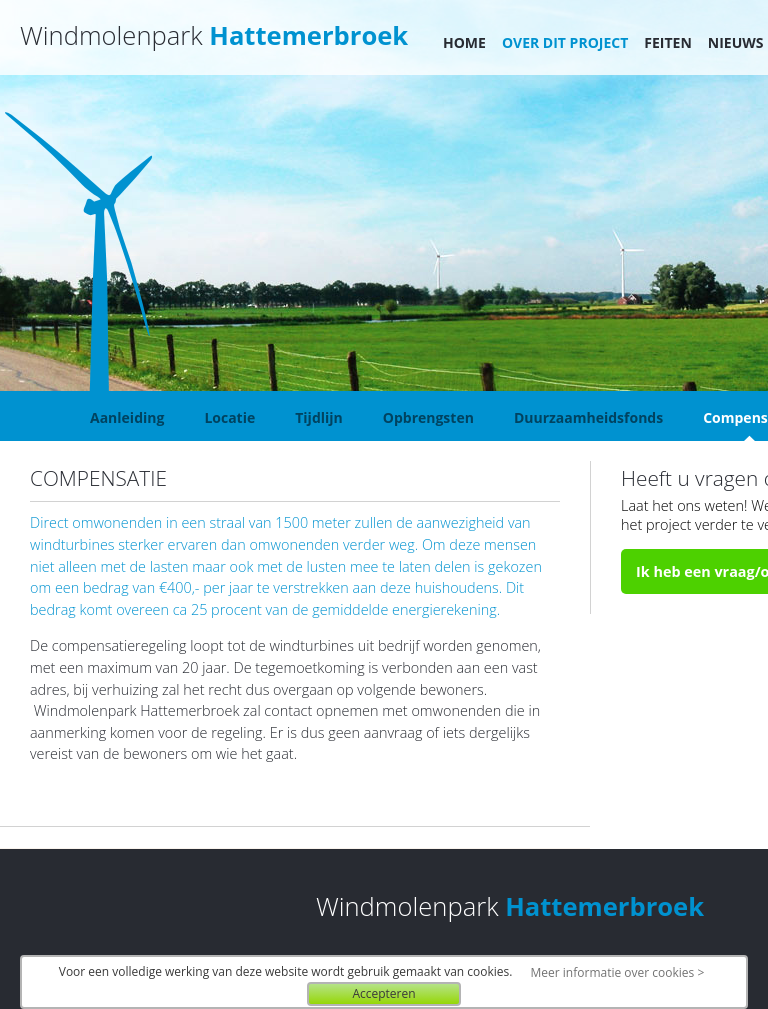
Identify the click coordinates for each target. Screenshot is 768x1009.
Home (464, 42)
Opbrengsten (428, 417)
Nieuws (736, 42)
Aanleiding (127, 417)
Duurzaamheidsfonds (588, 417)
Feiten (668, 42)
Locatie (229, 417)
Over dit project (565, 42)
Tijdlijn (319, 417)
